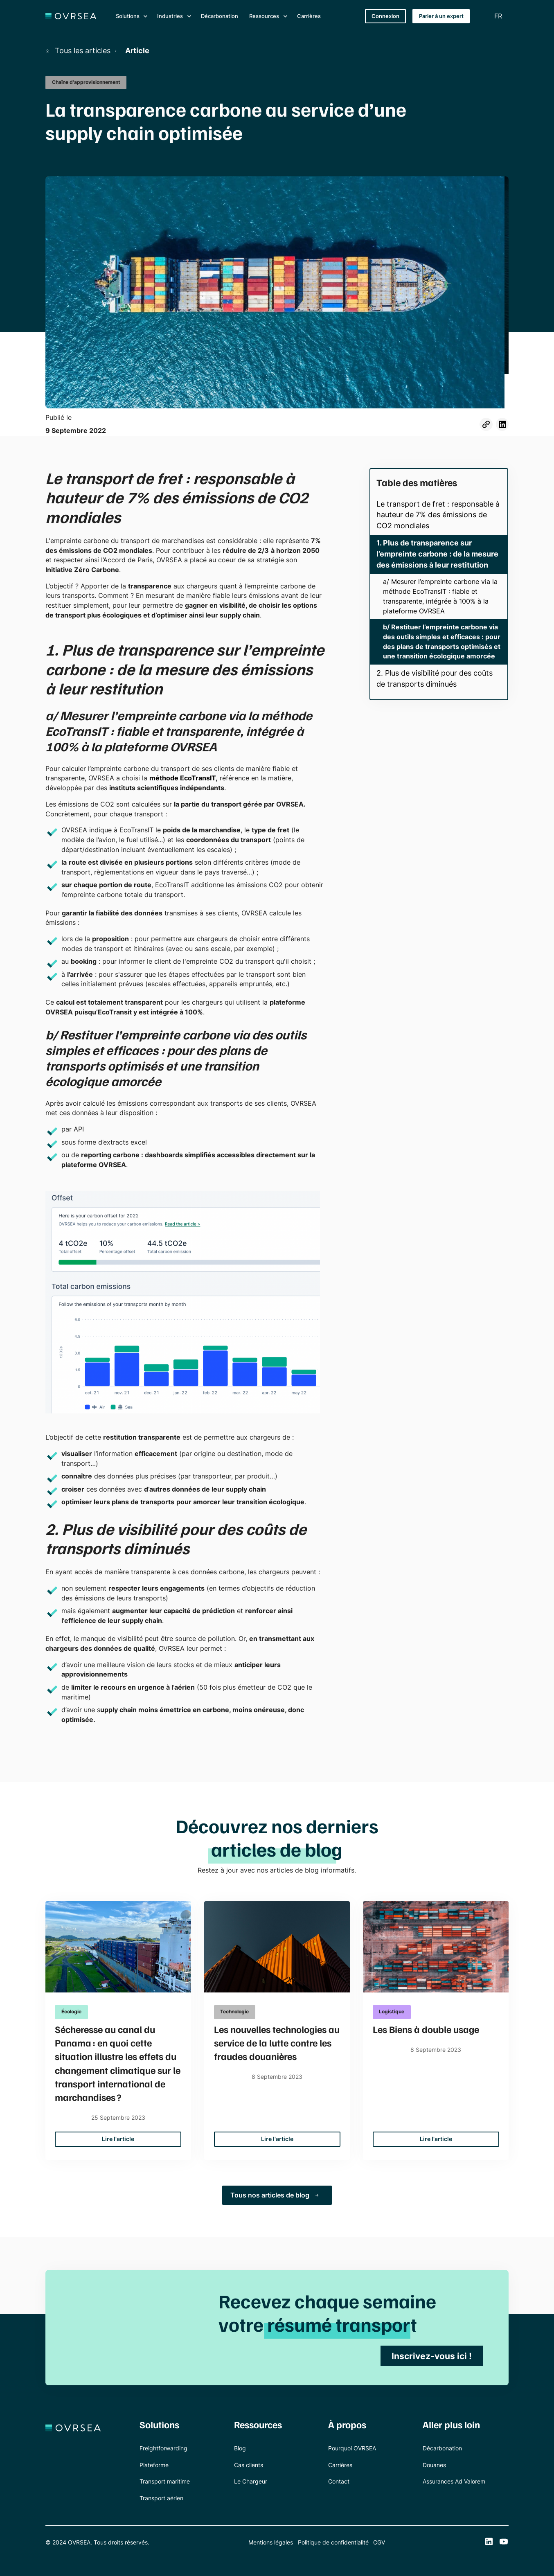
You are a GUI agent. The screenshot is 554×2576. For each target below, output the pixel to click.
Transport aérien (161, 2498)
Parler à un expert (441, 16)
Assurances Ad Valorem (454, 2481)
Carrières (309, 16)
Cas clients (248, 2465)
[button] (130, 16)
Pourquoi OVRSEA (352, 2448)
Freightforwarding (163, 2448)
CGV (379, 2542)
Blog (240, 2448)
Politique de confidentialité (333, 2542)
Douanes (434, 2465)
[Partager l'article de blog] (486, 424)
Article (137, 50)
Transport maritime (165, 2481)
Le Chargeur (250, 2481)
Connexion (385, 16)
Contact (338, 2481)
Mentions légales (270, 2542)
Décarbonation (219, 16)
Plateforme (154, 2465)
